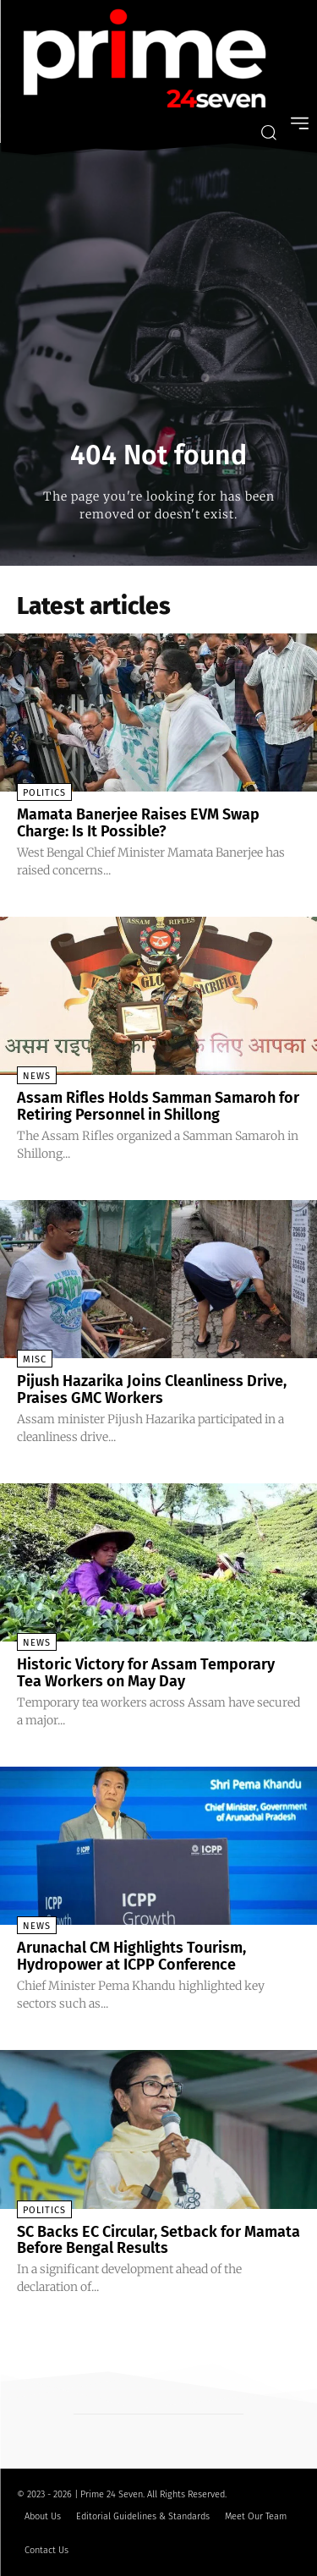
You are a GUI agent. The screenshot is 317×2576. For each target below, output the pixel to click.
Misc (34, 1359)
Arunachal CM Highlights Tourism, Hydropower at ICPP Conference (131, 1956)
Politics (44, 792)
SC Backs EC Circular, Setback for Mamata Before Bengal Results (158, 2240)
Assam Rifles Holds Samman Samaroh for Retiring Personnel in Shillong (158, 1106)
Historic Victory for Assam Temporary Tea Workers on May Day (146, 1673)
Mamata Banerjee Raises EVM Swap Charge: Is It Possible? (138, 823)
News (37, 1076)
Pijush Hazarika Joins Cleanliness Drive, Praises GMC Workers (152, 1389)
